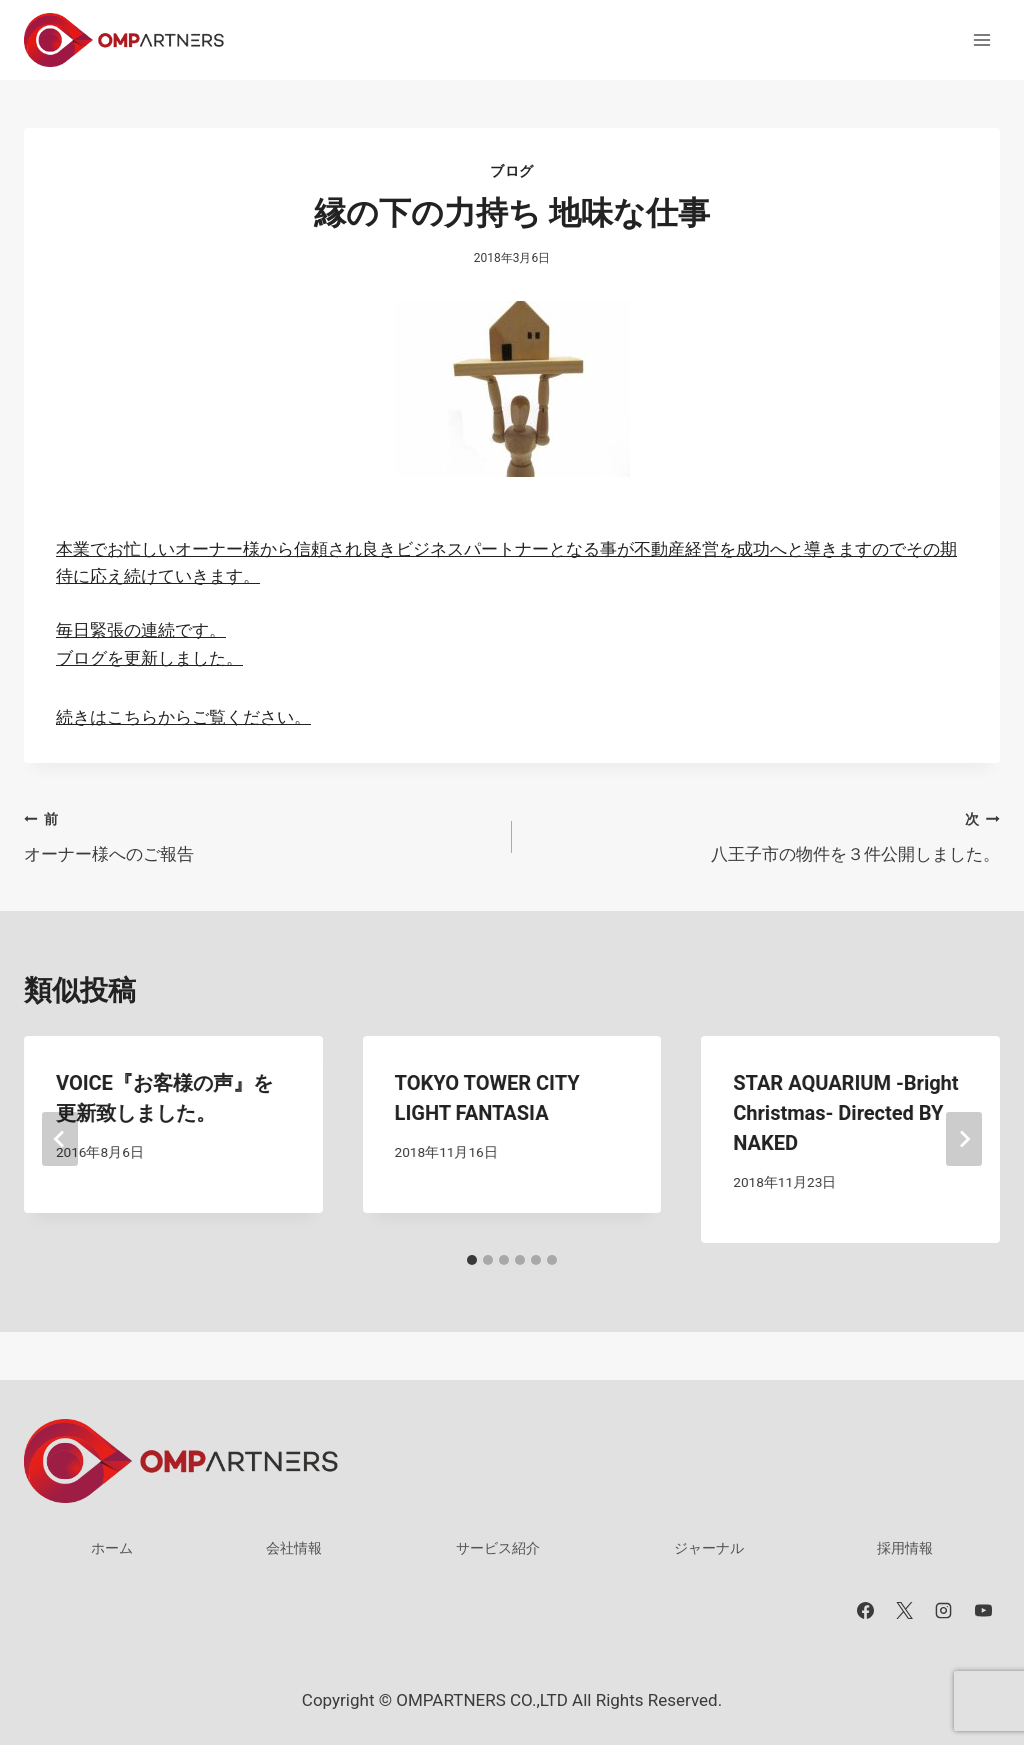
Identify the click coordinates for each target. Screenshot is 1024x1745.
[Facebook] (866, 1610)
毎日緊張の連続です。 (141, 630)
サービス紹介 (498, 1548)
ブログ (512, 171)
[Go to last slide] (60, 1139)
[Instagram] (944, 1610)
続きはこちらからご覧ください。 (183, 717)
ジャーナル (709, 1548)
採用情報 (905, 1548)
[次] (964, 1139)
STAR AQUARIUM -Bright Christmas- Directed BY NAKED (845, 1113)
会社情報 (294, 1548)
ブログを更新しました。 (149, 658)
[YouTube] (983, 1610)
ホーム (112, 1548)
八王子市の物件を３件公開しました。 (764, 834)
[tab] (472, 1260)
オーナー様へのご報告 (259, 834)
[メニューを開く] (981, 39)
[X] (905, 1610)
